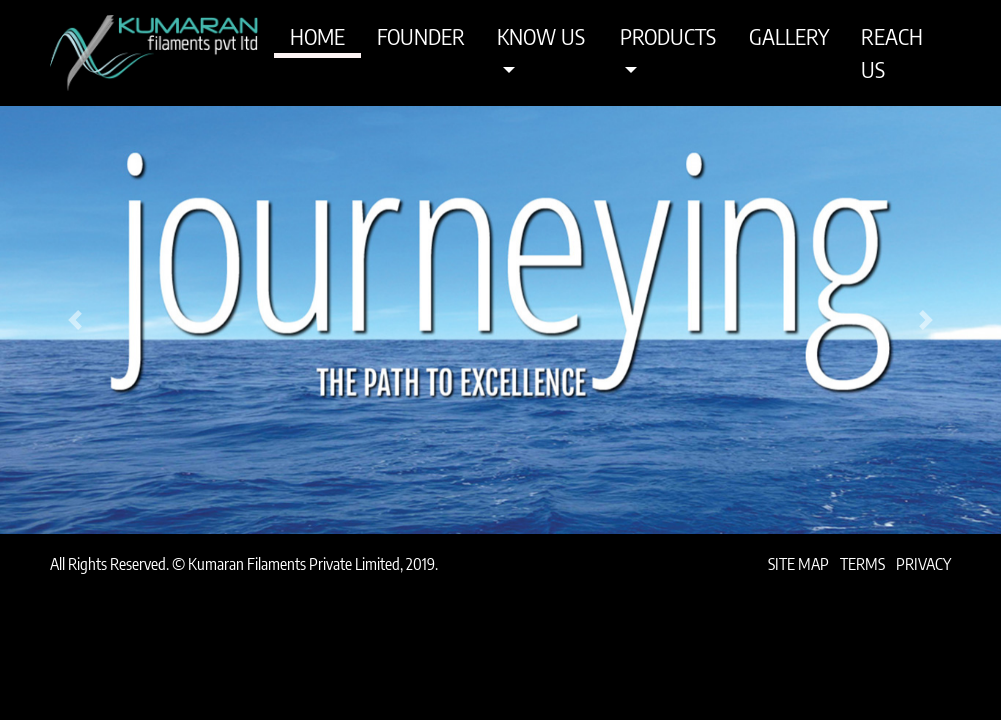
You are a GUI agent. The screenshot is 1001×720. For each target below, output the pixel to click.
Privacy (923, 564)
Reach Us (892, 52)
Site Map (798, 564)
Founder (421, 36)
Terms (862, 564)
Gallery (789, 36)
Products (668, 36)
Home (317, 36)
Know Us (541, 36)
